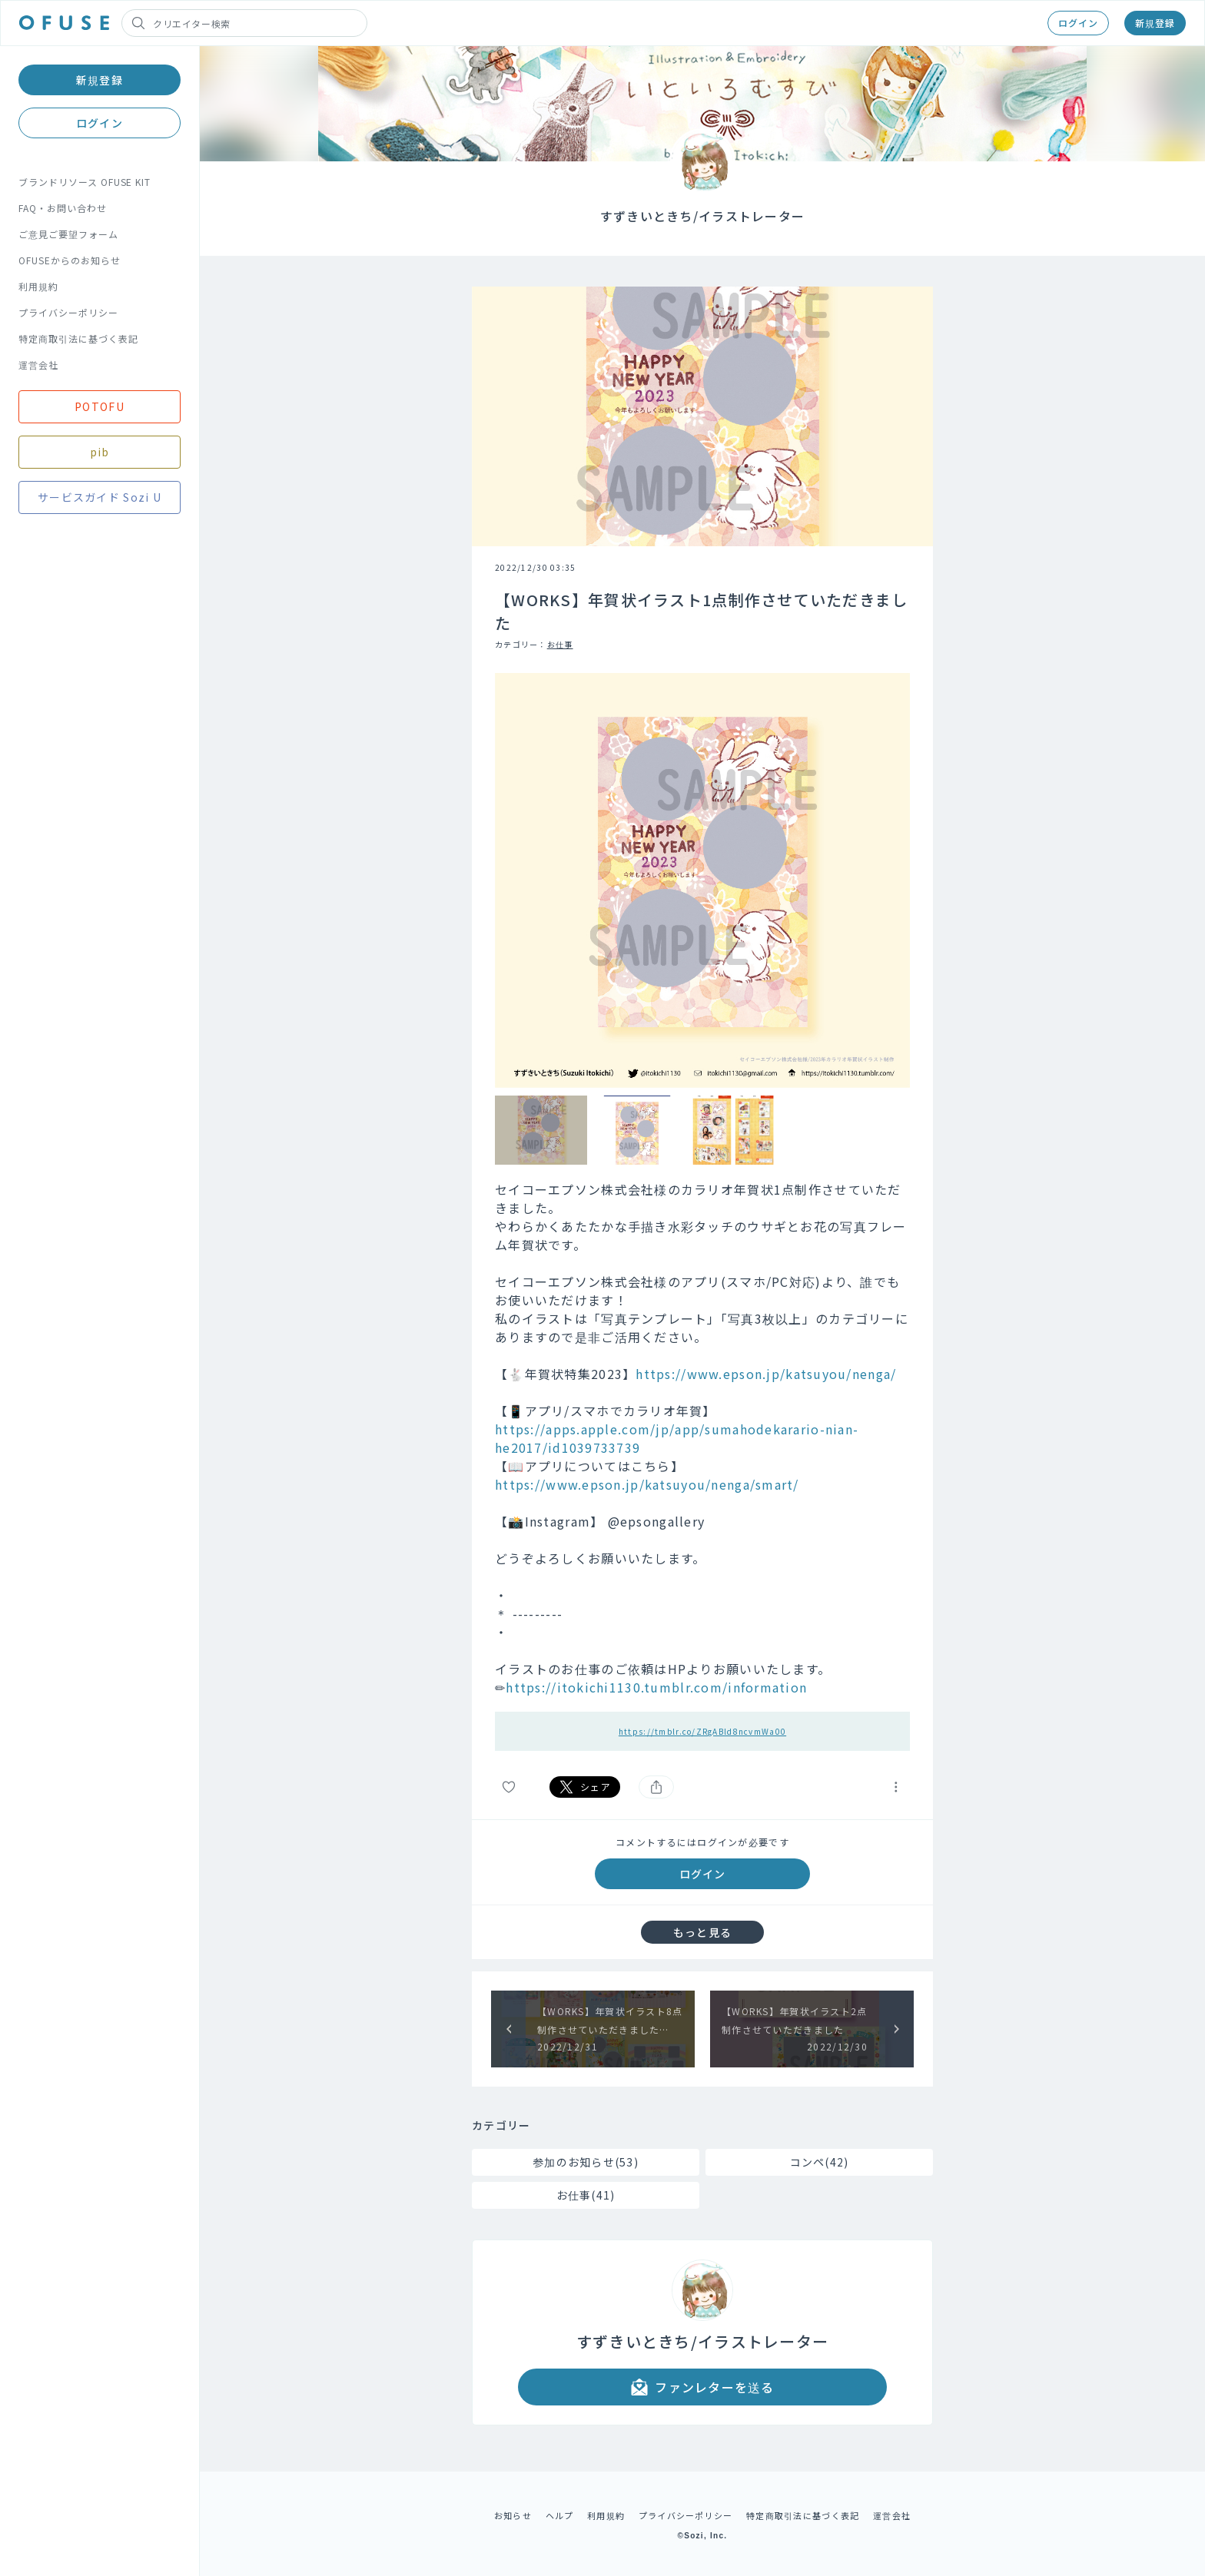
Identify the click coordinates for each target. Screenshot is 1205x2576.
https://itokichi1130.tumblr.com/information (656, 1687)
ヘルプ (560, 2515)
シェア (585, 1787)
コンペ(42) (819, 2162)
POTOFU (99, 406)
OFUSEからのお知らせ (69, 260)
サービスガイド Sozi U (99, 497)
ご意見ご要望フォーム (68, 233)
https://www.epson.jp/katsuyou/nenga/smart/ (647, 1484)
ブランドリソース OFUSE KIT (84, 181)
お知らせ (513, 2515)
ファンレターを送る (702, 2387)
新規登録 (1155, 22)
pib (100, 451)
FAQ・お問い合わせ (62, 207)
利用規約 (38, 286)
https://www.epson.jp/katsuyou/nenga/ (766, 1373)
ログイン (1078, 22)
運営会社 (38, 364)
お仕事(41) (586, 2195)
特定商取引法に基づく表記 (78, 338)
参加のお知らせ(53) (586, 2162)
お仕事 (560, 644)
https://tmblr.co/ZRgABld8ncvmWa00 (702, 1731)
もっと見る (702, 1932)
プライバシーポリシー (68, 312)
